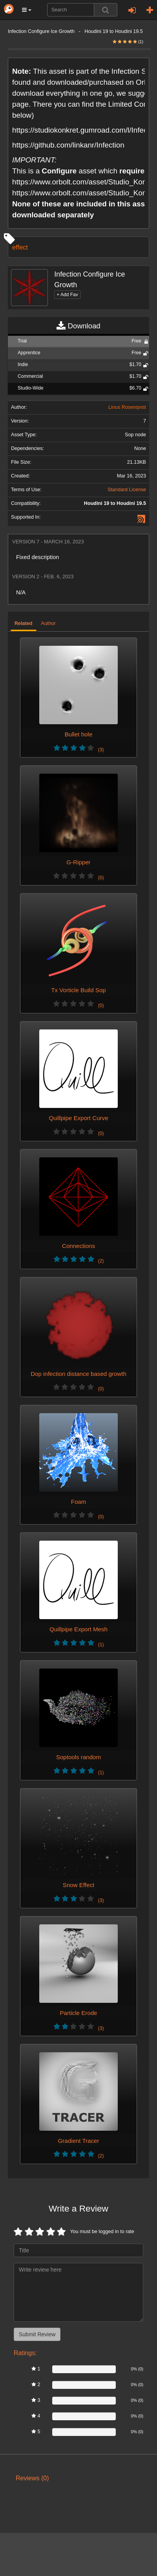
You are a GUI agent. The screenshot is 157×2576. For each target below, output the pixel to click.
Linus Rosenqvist (127, 407)
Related (24, 623)
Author (48, 623)
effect (20, 247)
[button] (26, 10)
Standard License (127, 489)
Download (78, 326)
